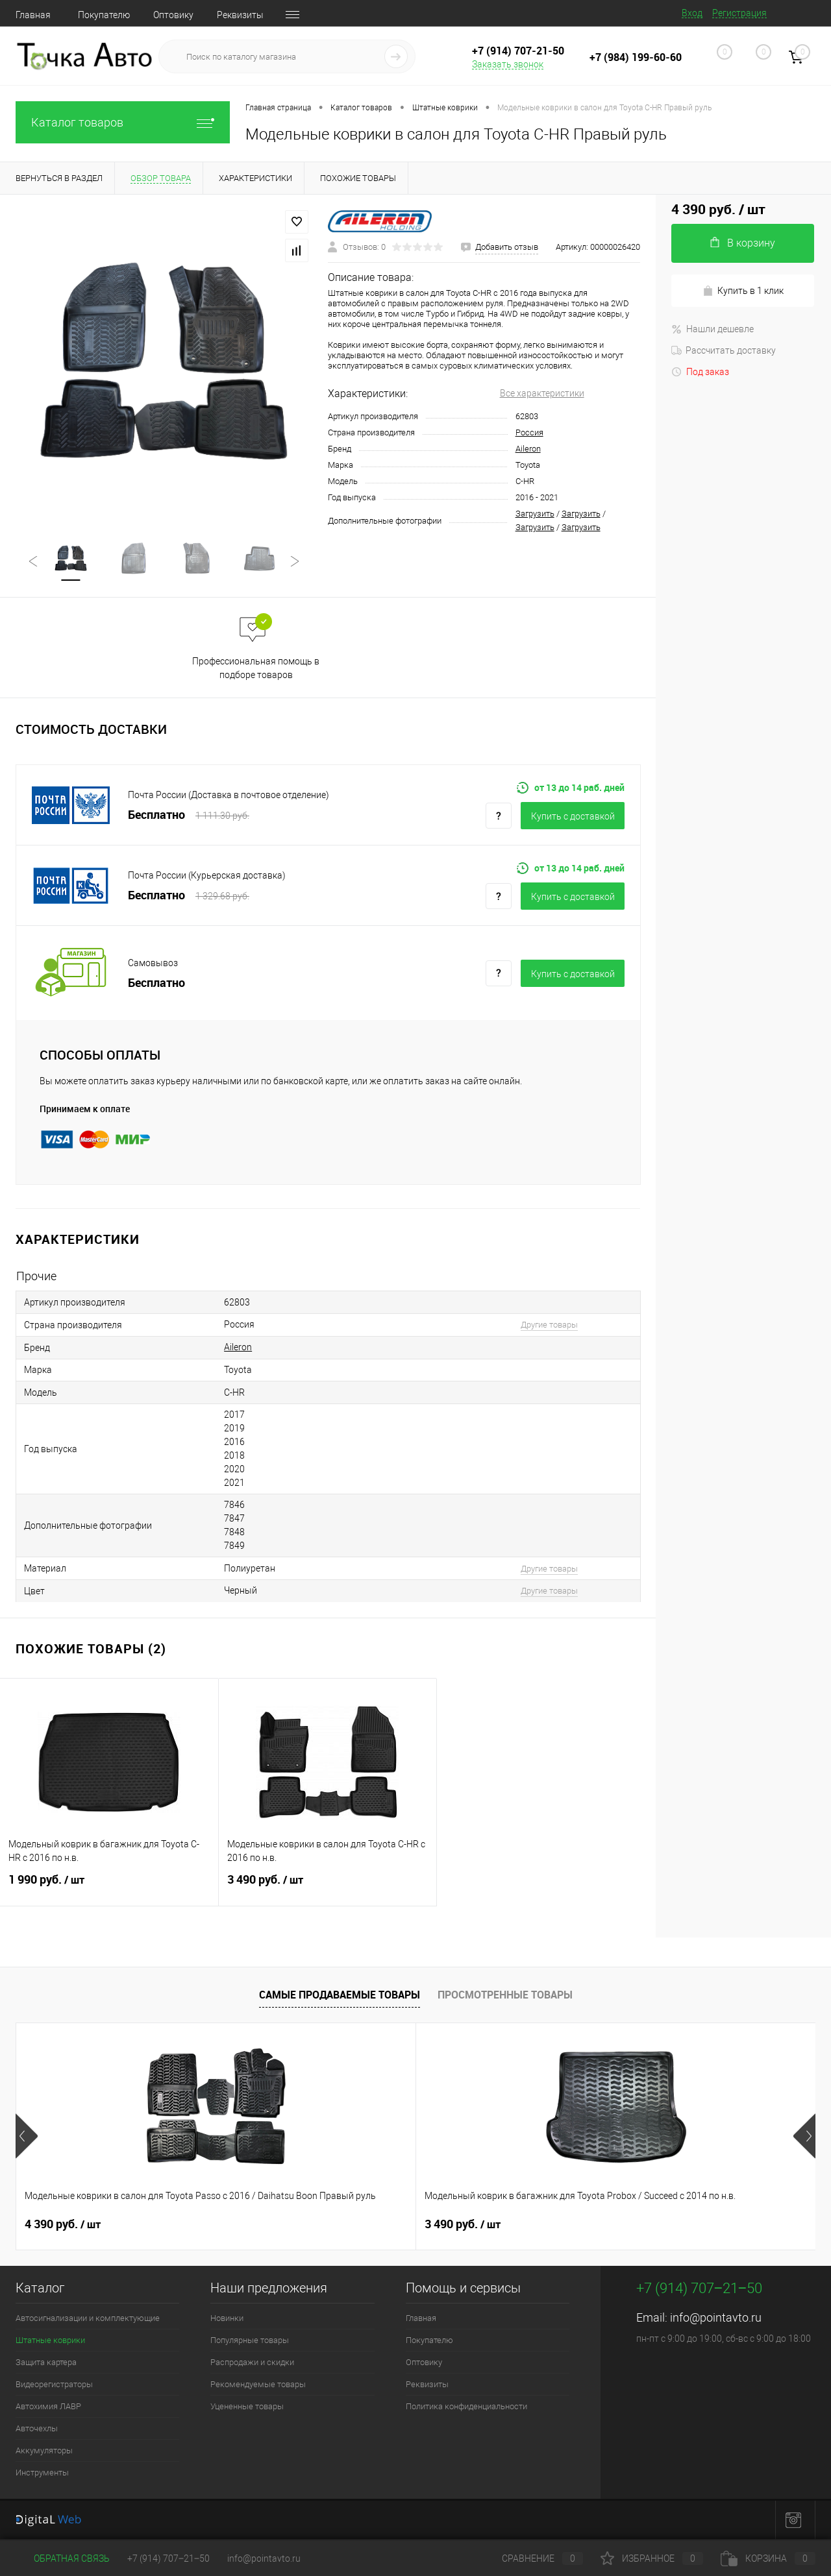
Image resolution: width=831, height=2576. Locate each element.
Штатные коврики (50, 2341)
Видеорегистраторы (54, 2385)
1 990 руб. (109, 1888)
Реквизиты (240, 15)
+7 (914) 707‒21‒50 (168, 2558)
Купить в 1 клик (743, 291)
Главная (33, 15)
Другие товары (549, 1325)
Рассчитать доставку (723, 350)
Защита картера (46, 2363)
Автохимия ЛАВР (48, 2407)
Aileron (528, 449)
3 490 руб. (327, 1888)
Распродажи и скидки (252, 2363)
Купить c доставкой (573, 817)
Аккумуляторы (44, 2451)
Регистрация (739, 13)
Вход (692, 13)
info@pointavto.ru (716, 2318)
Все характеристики (542, 393)
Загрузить (534, 513)
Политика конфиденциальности (466, 2407)
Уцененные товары (247, 2407)
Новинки (226, 2319)
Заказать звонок (507, 64)
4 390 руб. (63, 2225)
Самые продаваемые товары (339, 1995)
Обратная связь (63, 2558)
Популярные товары (249, 2341)
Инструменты (42, 2473)
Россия (529, 432)
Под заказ (700, 372)
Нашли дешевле (712, 329)
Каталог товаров (122, 122)
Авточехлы (37, 2429)
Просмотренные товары (505, 1995)
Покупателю (104, 15)
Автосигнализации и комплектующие (88, 2319)
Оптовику (173, 15)
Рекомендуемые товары (258, 2385)
